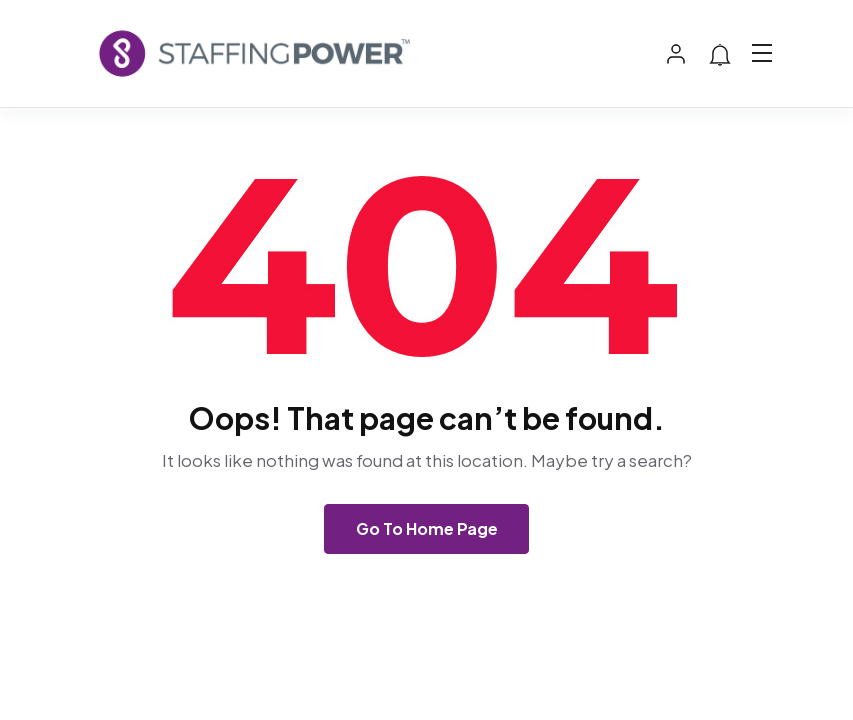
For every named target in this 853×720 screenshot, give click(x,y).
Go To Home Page (427, 528)
